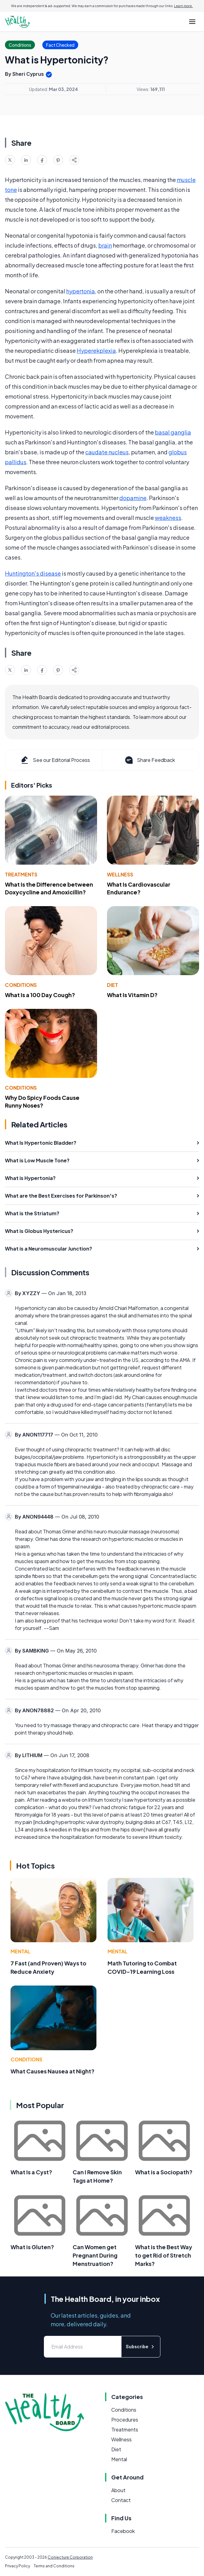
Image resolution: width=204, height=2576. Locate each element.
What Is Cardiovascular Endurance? (138, 888)
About (118, 2490)
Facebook (123, 2531)
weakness (168, 517)
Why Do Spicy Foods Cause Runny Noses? (42, 1101)
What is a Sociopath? (164, 2172)
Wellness (120, 874)
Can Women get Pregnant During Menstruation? (95, 2255)
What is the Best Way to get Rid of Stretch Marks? (163, 2255)
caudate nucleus (107, 452)
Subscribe (141, 2346)
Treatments (21, 874)
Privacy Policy (17, 2566)
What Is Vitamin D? (132, 994)
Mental (20, 1951)
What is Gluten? (32, 2246)
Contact (121, 2500)
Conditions (21, 985)
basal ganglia (173, 432)
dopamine (133, 497)
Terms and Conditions (54, 2566)
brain (105, 245)
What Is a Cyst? (31, 2172)
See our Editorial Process (55, 760)
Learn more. (183, 6)
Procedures (124, 2419)
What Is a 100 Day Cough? (40, 994)
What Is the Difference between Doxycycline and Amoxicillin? (49, 888)
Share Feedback (149, 760)
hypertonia (80, 291)
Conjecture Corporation (70, 2557)
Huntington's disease (33, 573)
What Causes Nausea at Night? (53, 2071)
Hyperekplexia (96, 350)
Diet (112, 985)
